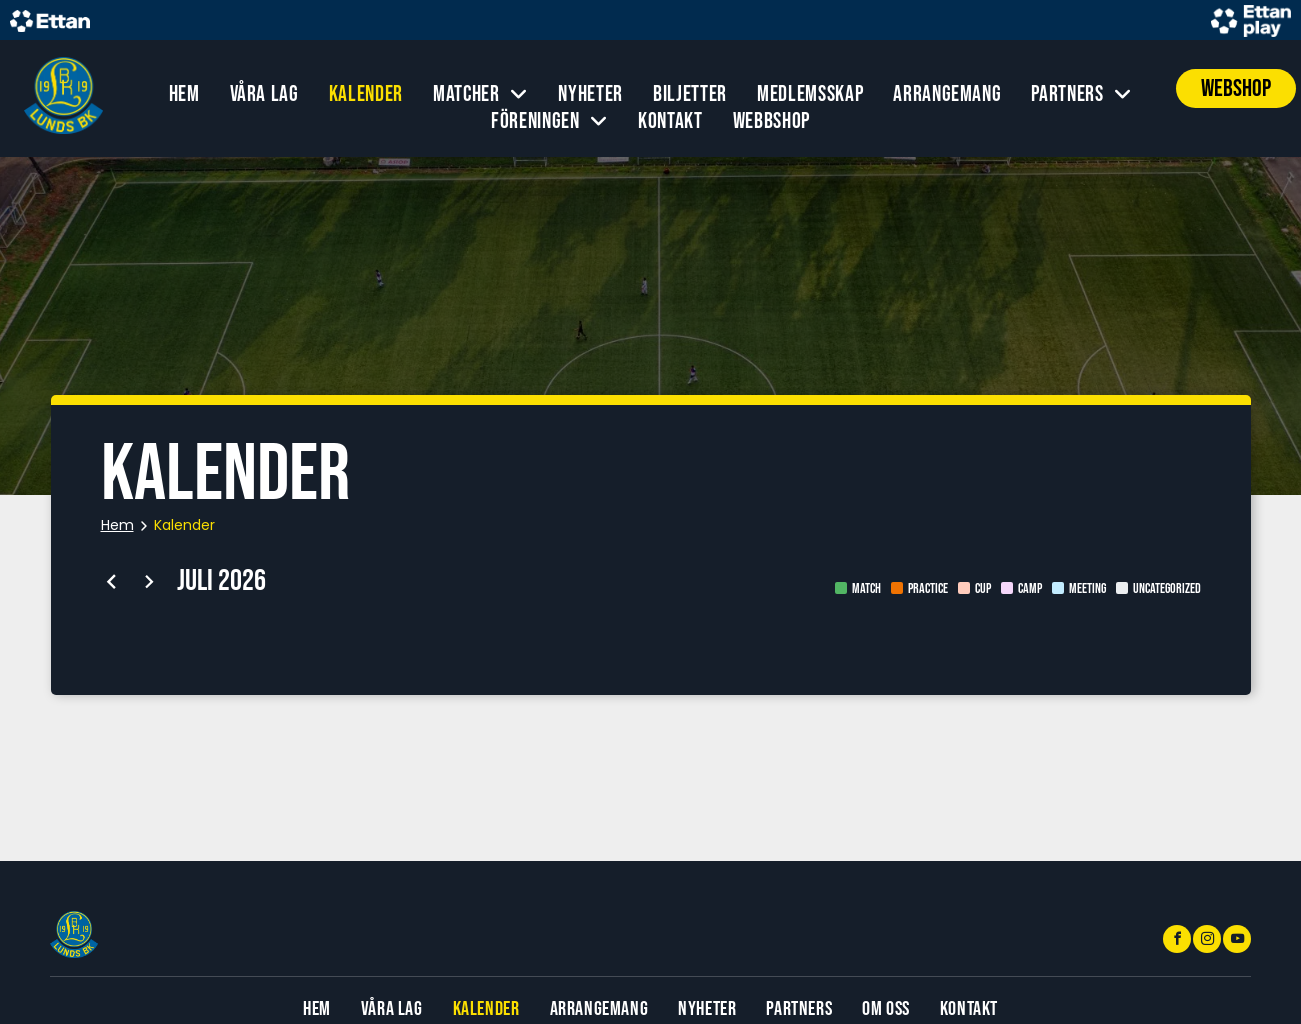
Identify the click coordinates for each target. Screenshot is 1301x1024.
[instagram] (1207, 941)
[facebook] (1177, 941)
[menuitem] (184, 94)
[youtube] (1237, 941)
